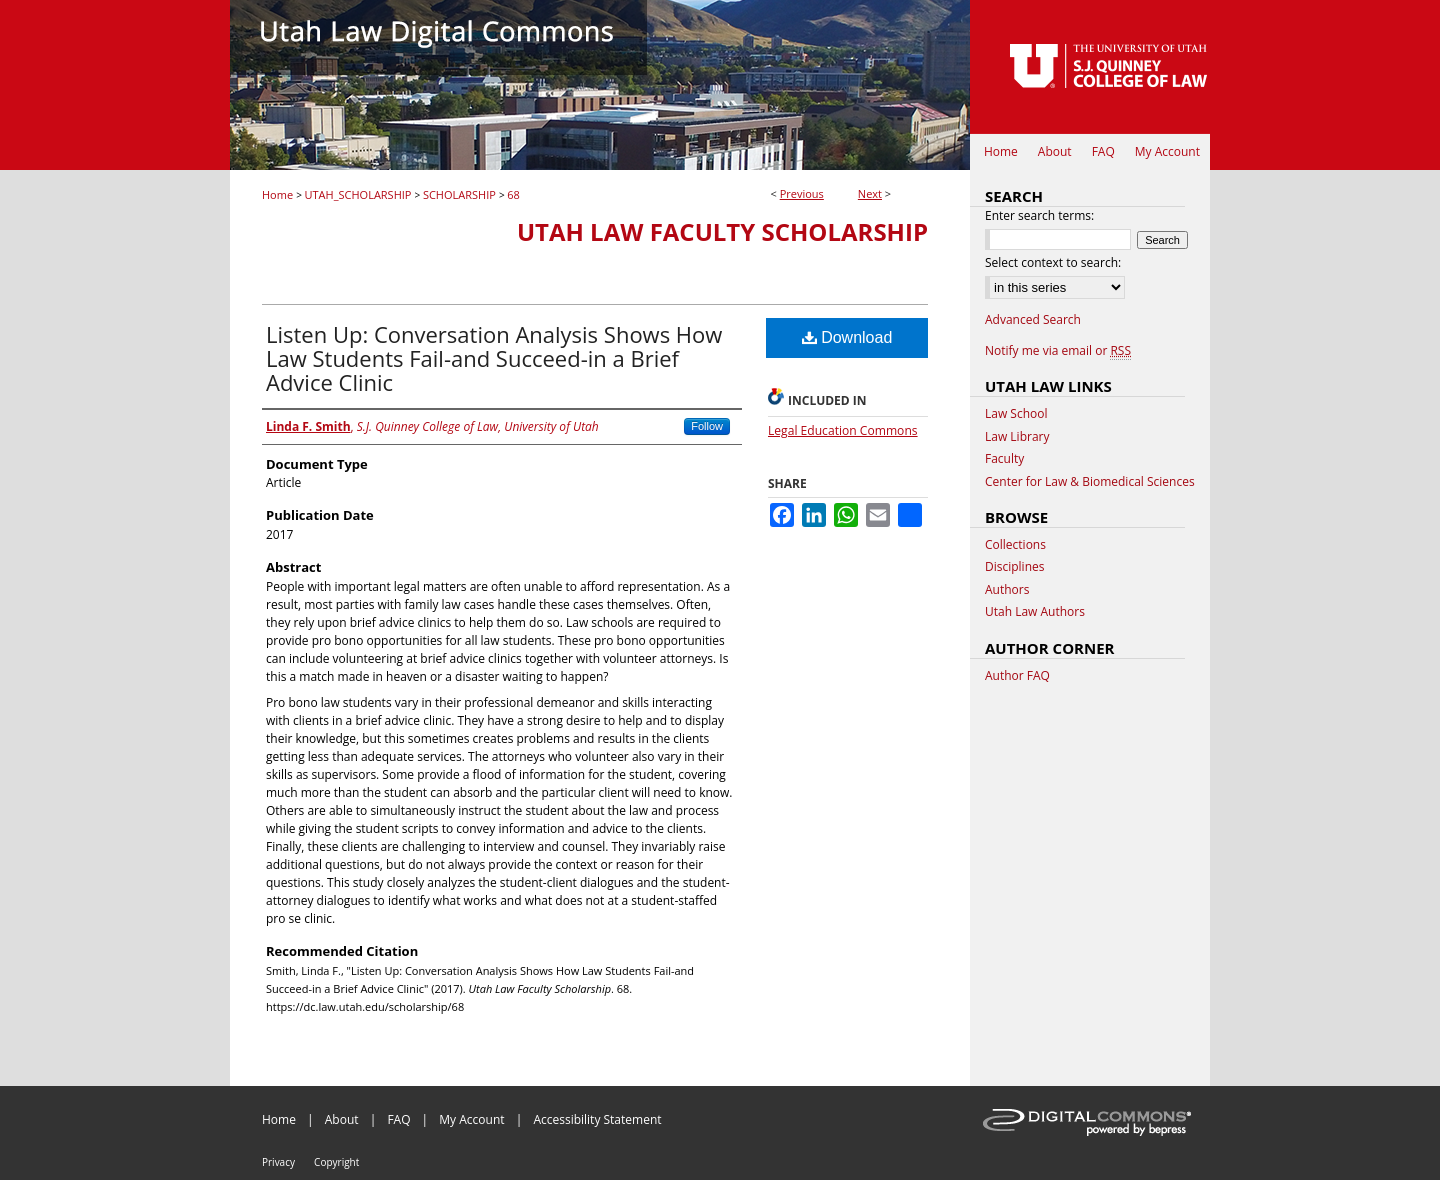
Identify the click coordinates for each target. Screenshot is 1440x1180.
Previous (802, 193)
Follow (707, 426)
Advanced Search (1033, 319)
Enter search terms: (1039, 215)
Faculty (1004, 459)
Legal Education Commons (843, 430)
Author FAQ (1017, 676)
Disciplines (1014, 567)
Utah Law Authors (1035, 612)
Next (870, 193)
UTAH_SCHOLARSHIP (358, 194)
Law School (1016, 414)
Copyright (336, 1162)
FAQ (398, 1119)
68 (513, 194)
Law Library (1017, 437)
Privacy (278, 1162)
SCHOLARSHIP (459, 194)
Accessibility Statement (597, 1119)
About (342, 1119)
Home (277, 194)
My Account (471, 1119)
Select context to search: (1053, 262)
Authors (1007, 590)
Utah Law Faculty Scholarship (722, 231)
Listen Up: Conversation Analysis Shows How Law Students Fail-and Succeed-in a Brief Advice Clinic (494, 358)
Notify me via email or (1058, 351)
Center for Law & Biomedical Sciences (1090, 482)
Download (847, 337)
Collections (1015, 545)
